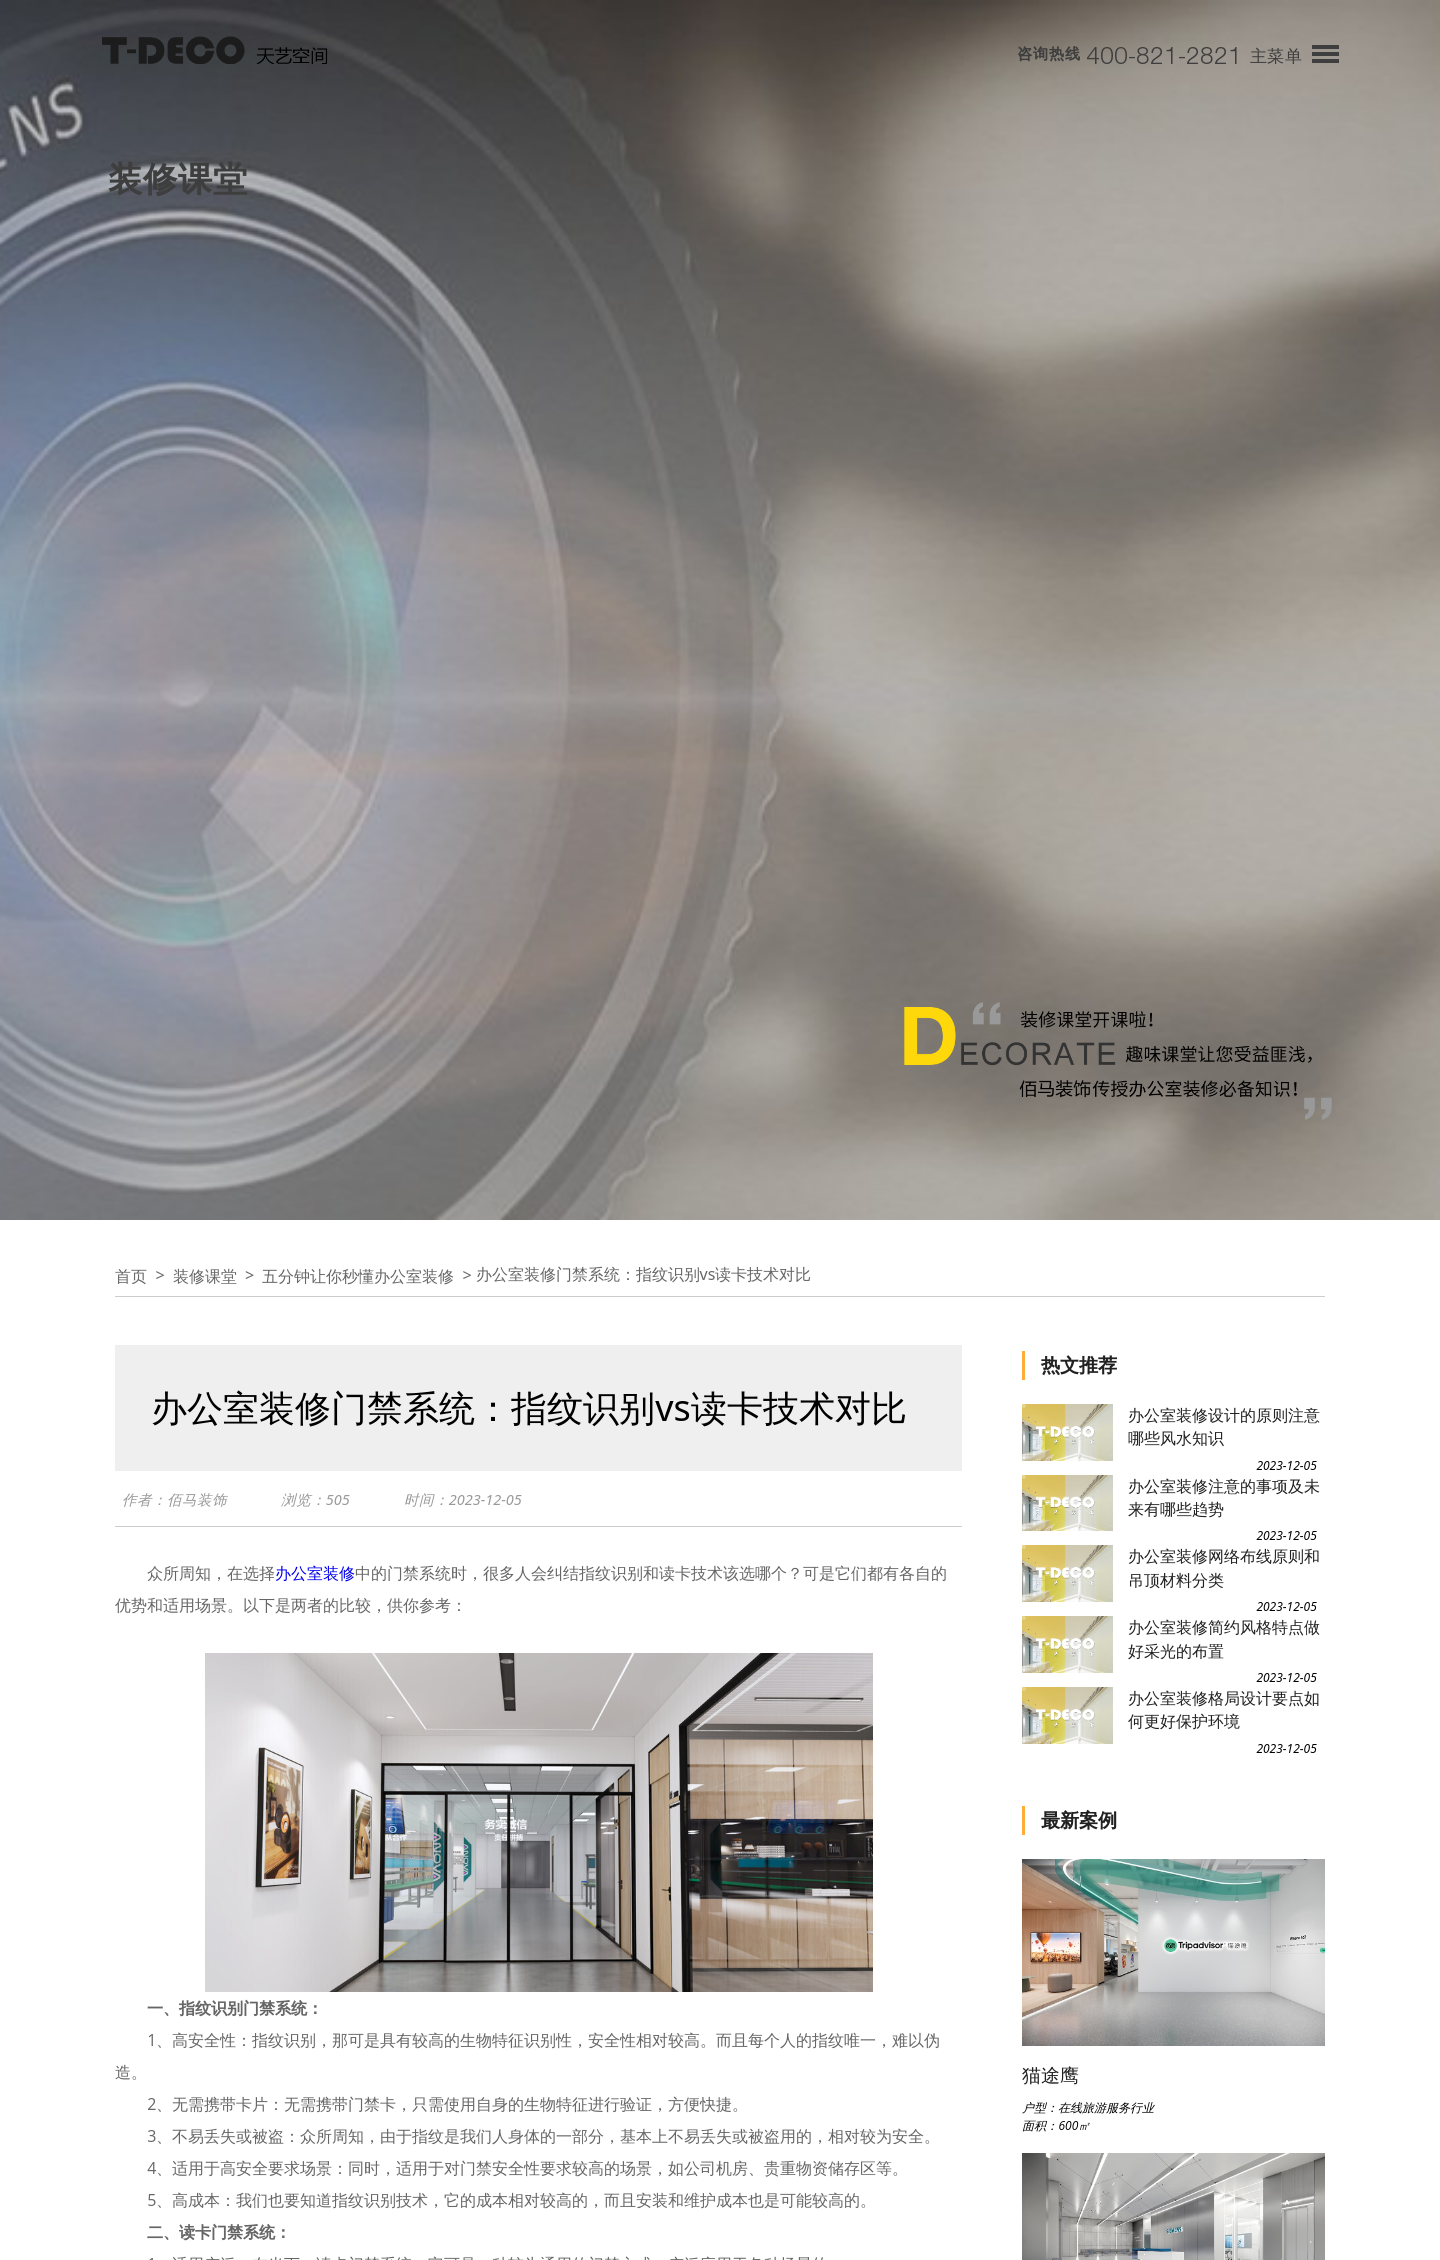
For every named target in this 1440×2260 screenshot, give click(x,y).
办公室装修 (315, 1573)
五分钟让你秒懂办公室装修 (358, 1276)
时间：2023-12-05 (463, 1499)
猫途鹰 (1050, 2074)
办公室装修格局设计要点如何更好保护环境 (1224, 1709)
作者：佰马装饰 (174, 1499)
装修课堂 (205, 1276)
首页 (131, 1276)
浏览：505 (315, 1499)
